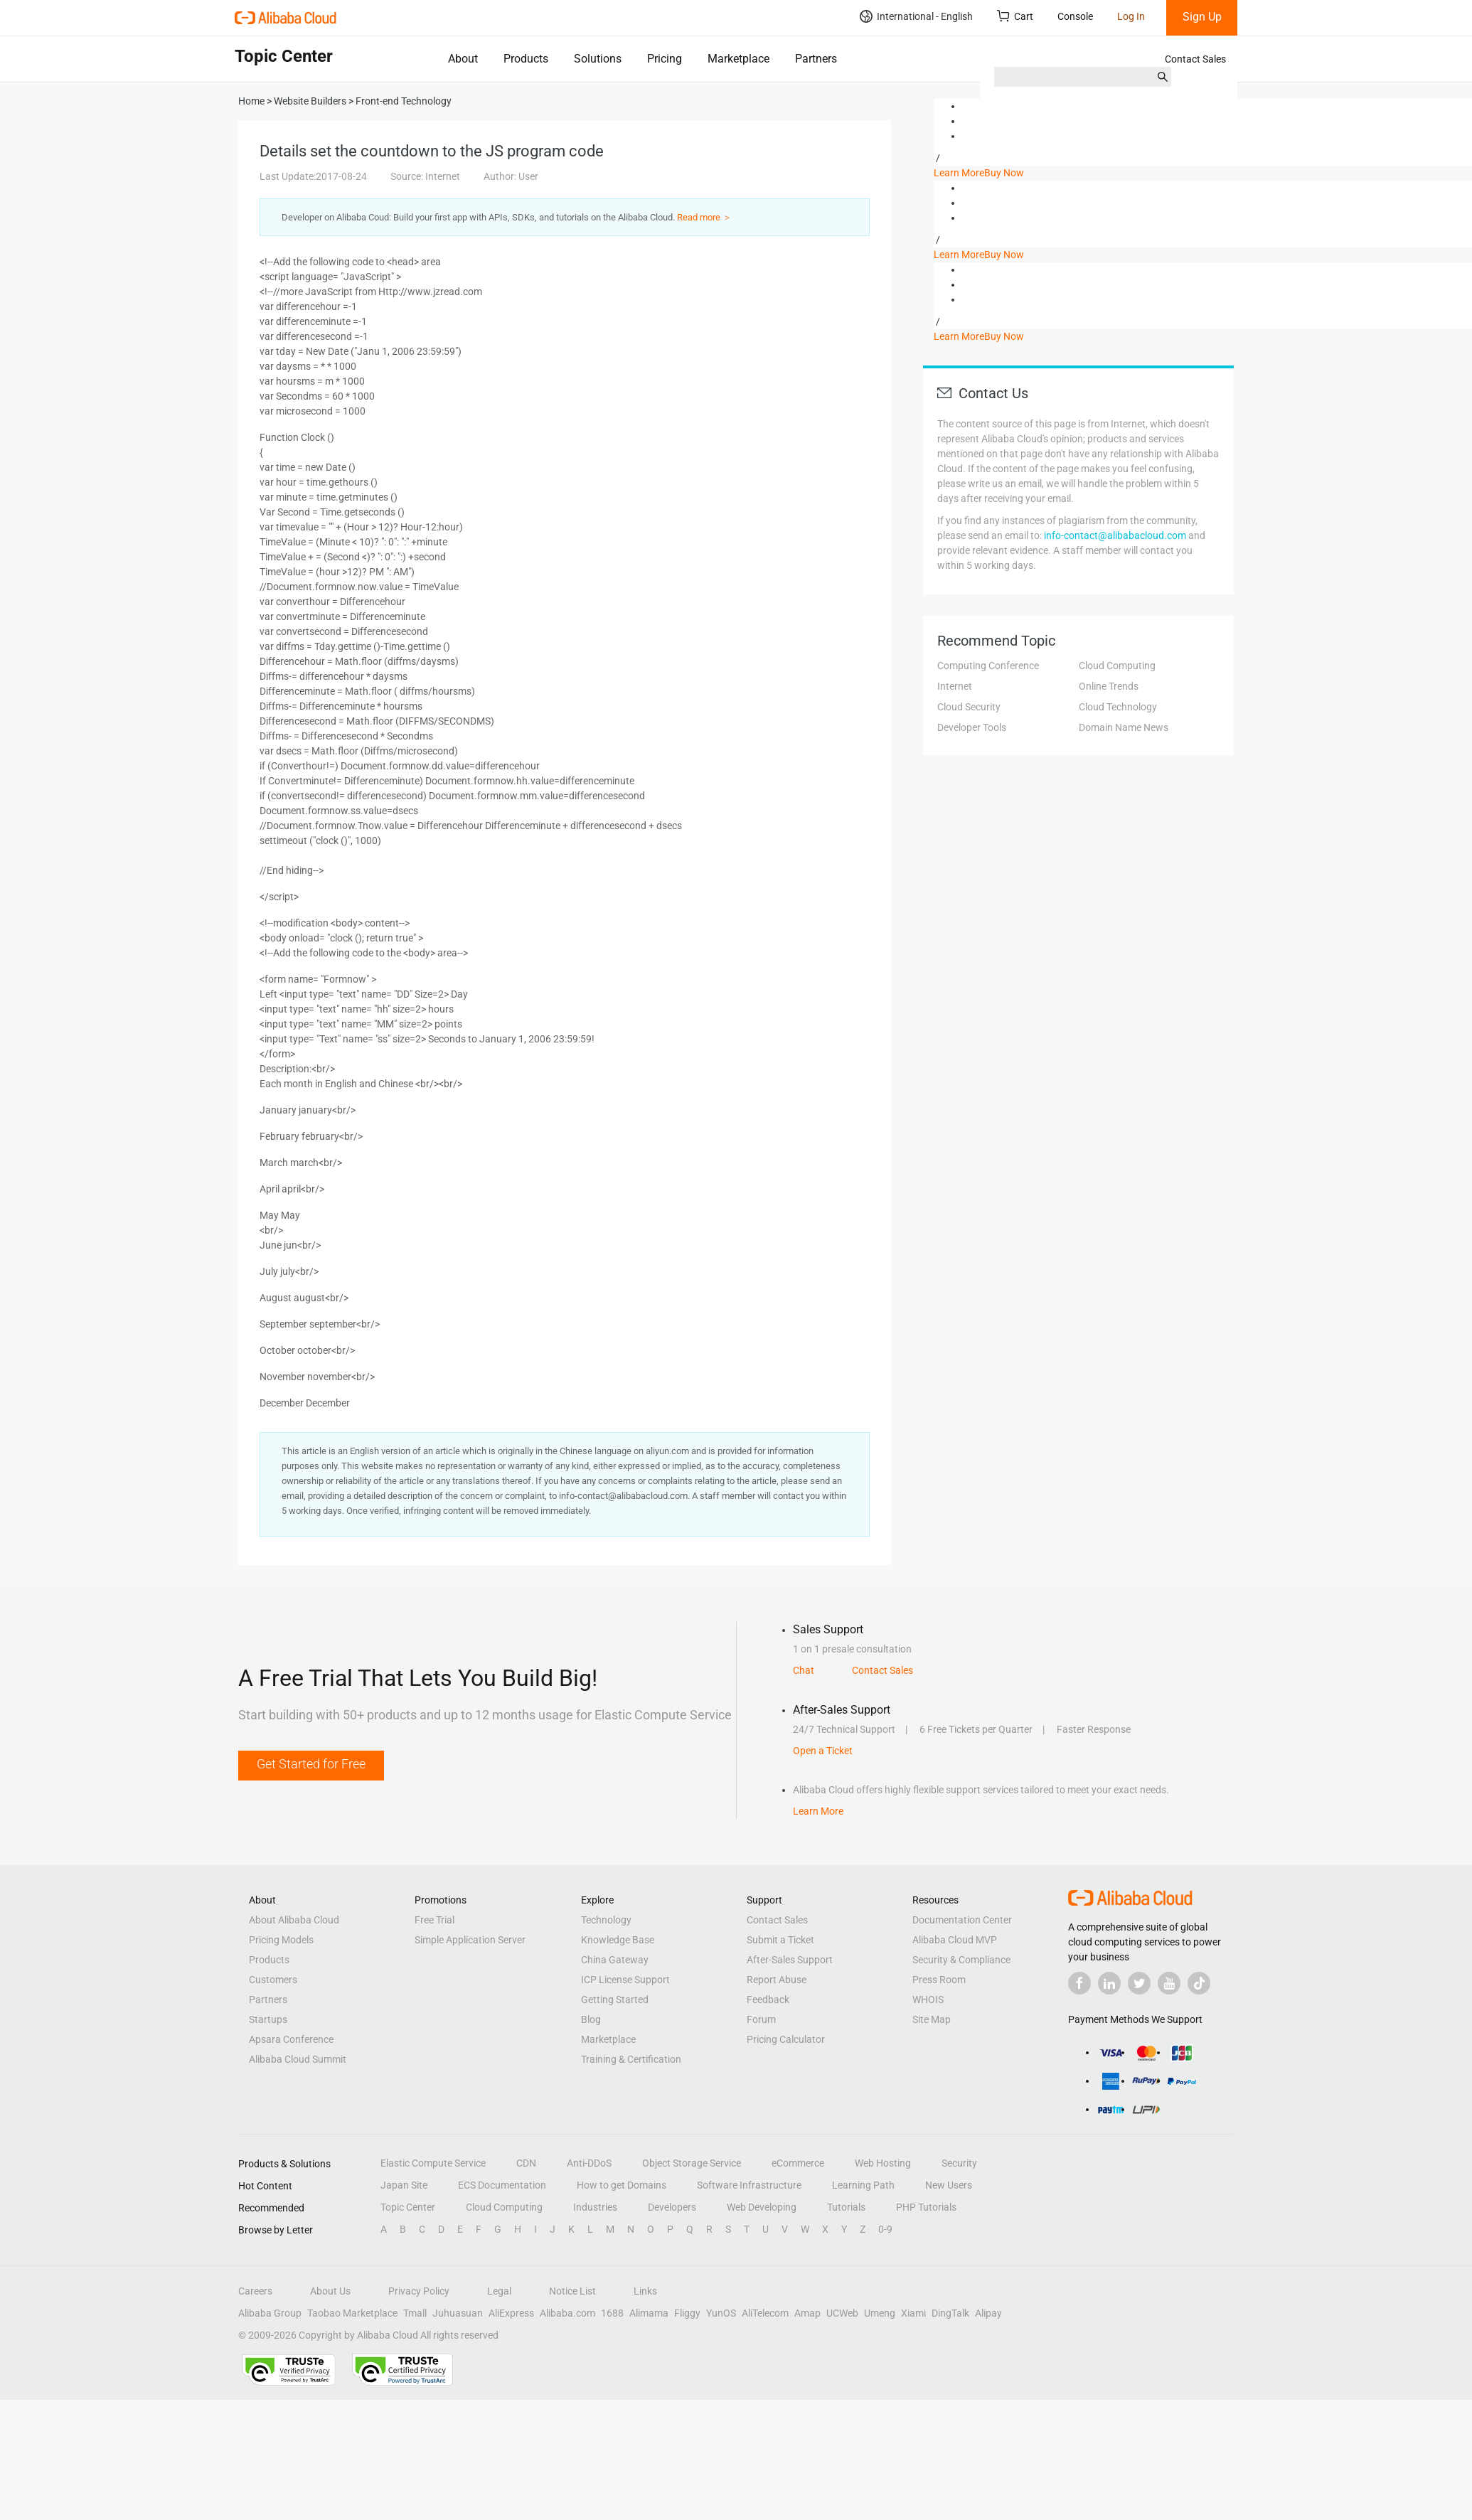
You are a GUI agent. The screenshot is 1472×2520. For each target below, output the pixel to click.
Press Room (939, 1979)
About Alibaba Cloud (294, 1920)
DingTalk (950, 2313)
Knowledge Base (617, 1939)
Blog (591, 2019)
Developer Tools (971, 727)
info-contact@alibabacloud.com (1115, 535)
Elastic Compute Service (433, 2163)
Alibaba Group (270, 2313)
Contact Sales (1195, 59)
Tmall (415, 2313)
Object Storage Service (691, 2163)
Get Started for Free (311, 1763)
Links (645, 2291)
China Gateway (615, 1959)
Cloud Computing (1117, 665)
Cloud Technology (1118, 706)
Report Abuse (776, 1979)
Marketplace (738, 58)
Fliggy (687, 2313)
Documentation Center (962, 1920)
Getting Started (615, 1999)
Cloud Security (969, 706)
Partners (816, 58)
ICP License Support (625, 1979)
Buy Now (1004, 172)
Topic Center (407, 2207)
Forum (761, 2019)
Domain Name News (1123, 727)
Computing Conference (988, 665)
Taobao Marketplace (352, 2313)
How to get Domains (621, 2185)
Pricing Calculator (786, 2039)
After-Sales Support (790, 1959)
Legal (499, 2291)
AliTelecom (765, 2313)
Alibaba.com (567, 2313)
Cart (1015, 16)
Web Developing (761, 2207)
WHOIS (928, 1999)
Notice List (572, 2291)
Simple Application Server (470, 1939)
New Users (948, 2185)
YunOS (721, 2313)
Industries (595, 2207)
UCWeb (842, 2313)
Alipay (988, 2313)
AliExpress (511, 2313)
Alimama (648, 2313)
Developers (672, 2207)
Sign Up (1202, 16)
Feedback (768, 1999)
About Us (330, 2291)
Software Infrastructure (749, 2185)
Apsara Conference (291, 2039)
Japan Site (403, 2185)
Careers (255, 2291)
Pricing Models (281, 1939)
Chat (803, 1670)
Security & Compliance (961, 1959)
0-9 (885, 2229)
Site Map (931, 2019)
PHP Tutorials (926, 2207)
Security (959, 2163)
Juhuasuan (457, 2313)
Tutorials (846, 2207)
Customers (273, 1979)
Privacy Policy (418, 2291)
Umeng (879, 2313)
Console (1075, 16)
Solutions (598, 58)
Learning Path (863, 2185)
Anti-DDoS (589, 2163)
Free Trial (434, 1920)
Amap (807, 2313)
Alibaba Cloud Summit (297, 2059)
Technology (606, 1920)
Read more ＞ (704, 217)
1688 (612, 2313)
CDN (526, 2163)
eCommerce (798, 2163)
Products (525, 58)
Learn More (959, 172)
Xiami (913, 2313)
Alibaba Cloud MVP (954, 1939)
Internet (954, 686)
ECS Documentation (502, 2185)
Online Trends (1108, 686)
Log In (1131, 16)
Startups (268, 2019)
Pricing (664, 58)
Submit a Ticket (780, 1939)
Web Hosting (883, 2163)
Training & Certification (631, 2059)
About (463, 58)
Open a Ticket (823, 1750)
